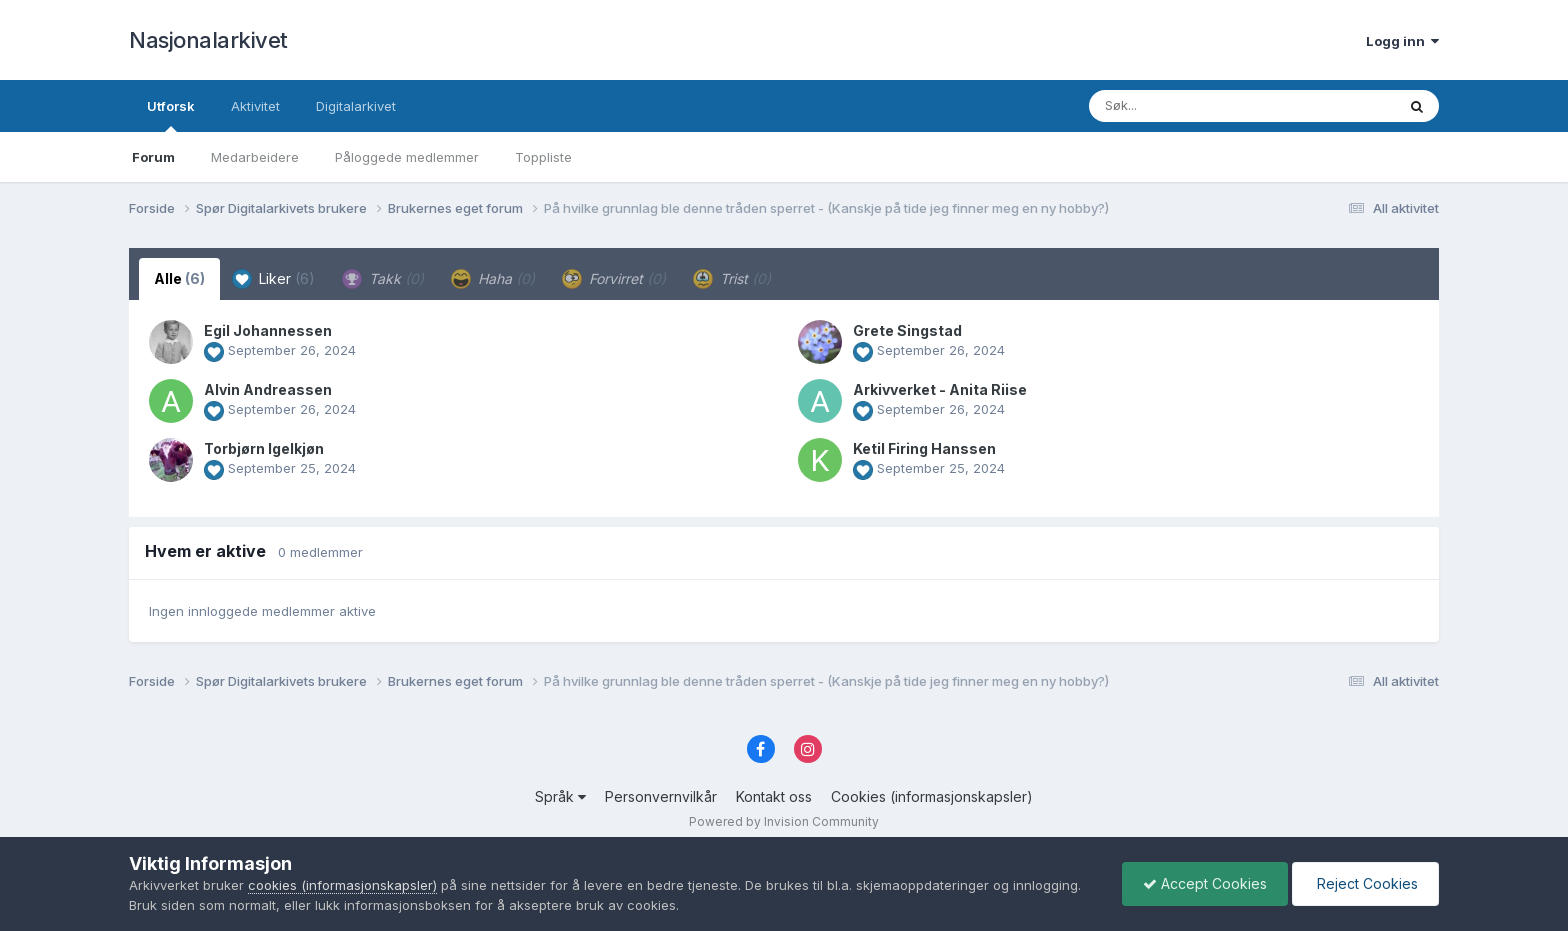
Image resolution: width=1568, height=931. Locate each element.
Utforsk (171, 115)
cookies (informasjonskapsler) (342, 885)
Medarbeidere (255, 157)
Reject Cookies (1365, 883)
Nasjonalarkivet (208, 40)
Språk (560, 796)
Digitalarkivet (356, 106)
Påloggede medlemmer (407, 157)
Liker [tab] (273, 279)
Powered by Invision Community (784, 821)
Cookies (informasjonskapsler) (932, 796)
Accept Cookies (1205, 883)
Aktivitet (255, 106)
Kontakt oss (774, 796)
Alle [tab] (179, 278)
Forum (153, 157)
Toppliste (543, 157)
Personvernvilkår (661, 796)
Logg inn (1402, 41)
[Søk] (1190, 106)
